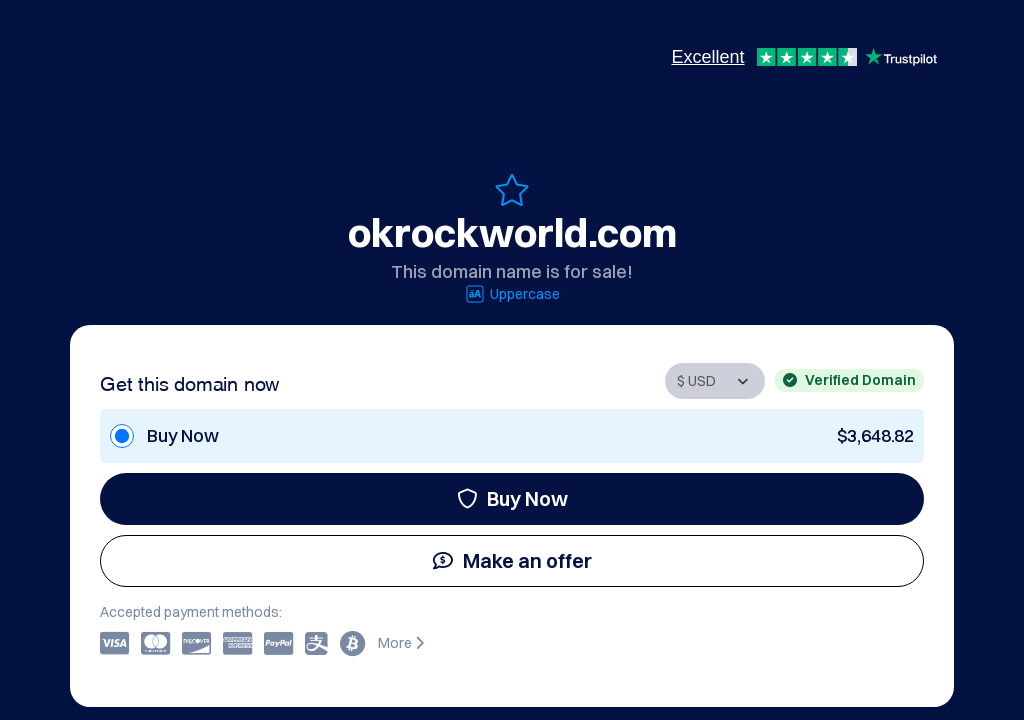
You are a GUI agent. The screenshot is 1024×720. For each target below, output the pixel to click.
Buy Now (512, 498)
